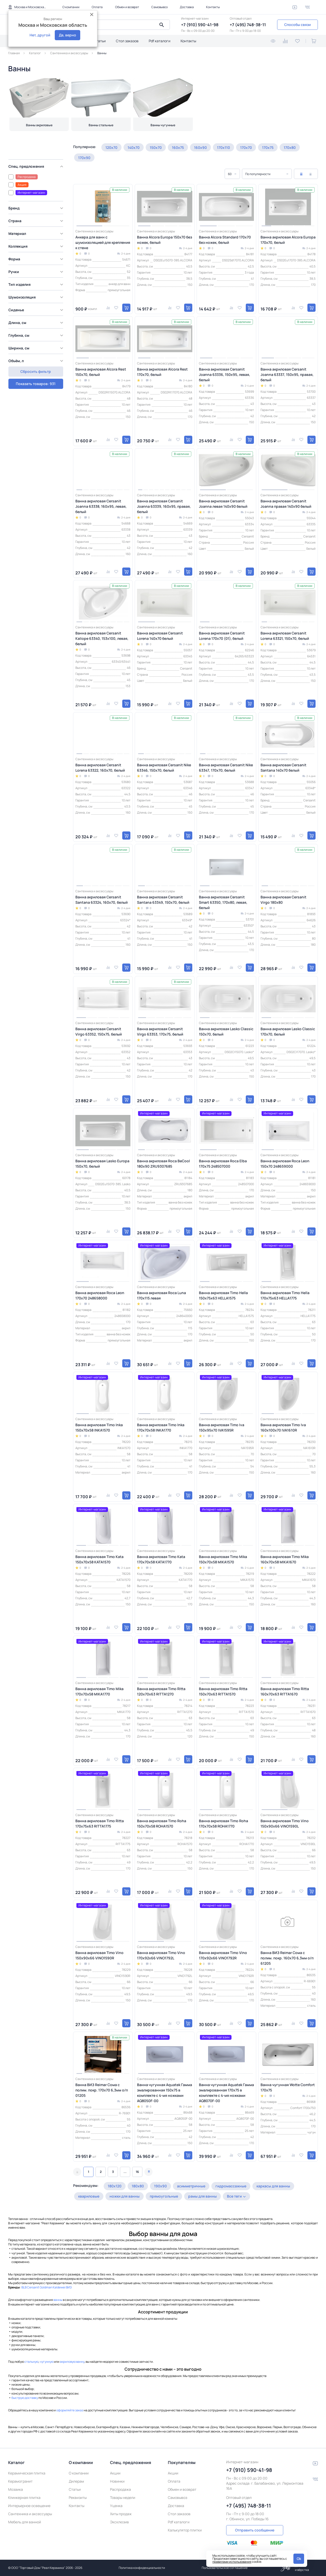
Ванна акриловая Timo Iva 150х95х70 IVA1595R (221, 1427)
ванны (57, 2300)
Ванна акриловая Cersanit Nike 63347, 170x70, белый (226, 767)
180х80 (138, 2186)
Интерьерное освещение (29, 2505)
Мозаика (15, 2489)
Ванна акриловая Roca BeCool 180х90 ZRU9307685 (163, 1163)
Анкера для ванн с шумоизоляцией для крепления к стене (102, 242)
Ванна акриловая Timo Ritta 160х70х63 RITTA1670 (285, 1691)
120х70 (111, 147)
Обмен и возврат (127, 7)
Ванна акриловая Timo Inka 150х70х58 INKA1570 (99, 1427)
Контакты (213, 7)
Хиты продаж (121, 2513)
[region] (37, 266)
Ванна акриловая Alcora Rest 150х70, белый (100, 372)
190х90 (160, 2186)
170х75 (268, 147)
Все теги (234, 2196)
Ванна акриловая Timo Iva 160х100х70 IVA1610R (283, 1427)
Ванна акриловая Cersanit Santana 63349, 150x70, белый (163, 900)
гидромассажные (230, 2186)
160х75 (178, 147)
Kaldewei (59, 2287)
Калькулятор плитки (185, 2530)
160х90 (200, 147)
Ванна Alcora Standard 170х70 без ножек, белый (225, 240)
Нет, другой (40, 35)
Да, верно (67, 35)
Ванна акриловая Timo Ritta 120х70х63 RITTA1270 (161, 1691)
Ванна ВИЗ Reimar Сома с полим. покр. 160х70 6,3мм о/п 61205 (287, 1958)
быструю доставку (24, 2398)
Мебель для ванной (24, 2522)
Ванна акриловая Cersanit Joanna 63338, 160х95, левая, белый (101, 506)
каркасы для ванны (273, 2186)
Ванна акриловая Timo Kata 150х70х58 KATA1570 (99, 1559)
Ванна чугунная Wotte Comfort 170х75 (288, 2087)
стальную (31, 2361)
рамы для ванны (202, 2196)
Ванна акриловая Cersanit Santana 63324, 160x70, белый (101, 900)
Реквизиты (78, 2497)
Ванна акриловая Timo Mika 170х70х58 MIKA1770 (99, 1691)
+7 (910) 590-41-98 (200, 24)
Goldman (46, 2287)
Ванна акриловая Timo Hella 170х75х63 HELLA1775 (285, 1295)
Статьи (100, 40)
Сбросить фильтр (35, 382)
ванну (80, 2361)
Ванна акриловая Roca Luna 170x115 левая (161, 1295)
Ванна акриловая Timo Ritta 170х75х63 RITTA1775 (99, 1823)
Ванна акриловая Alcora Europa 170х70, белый (288, 240)
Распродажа (120, 2489)
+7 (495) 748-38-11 (248, 24)
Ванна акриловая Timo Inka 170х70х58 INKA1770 (160, 1427)
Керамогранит (20, 2481)
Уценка (116, 2505)
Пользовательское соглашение (225, 2568)
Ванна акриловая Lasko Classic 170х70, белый (288, 1031)
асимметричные (191, 2186)
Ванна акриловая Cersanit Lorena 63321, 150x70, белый (285, 636)
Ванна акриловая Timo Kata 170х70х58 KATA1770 (161, 1559)
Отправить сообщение (254, 2530)
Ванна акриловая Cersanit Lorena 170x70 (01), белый (222, 636)
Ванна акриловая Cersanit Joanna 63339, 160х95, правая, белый (164, 506)
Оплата (97, 7)
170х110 (223, 147)
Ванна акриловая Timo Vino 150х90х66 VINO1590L (285, 1823)
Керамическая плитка (26, 2473)
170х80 (290, 147)
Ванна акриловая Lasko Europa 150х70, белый (102, 1163)
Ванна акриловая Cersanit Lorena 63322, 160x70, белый (100, 767)
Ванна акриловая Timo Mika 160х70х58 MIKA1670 (285, 1559)
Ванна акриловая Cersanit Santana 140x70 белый (283, 767)
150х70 (156, 147)
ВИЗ (69, 2287)
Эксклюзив (119, 2522)
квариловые (88, 2196)
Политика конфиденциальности (142, 2568)
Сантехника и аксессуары (30, 2513)
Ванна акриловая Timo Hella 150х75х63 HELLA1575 (223, 1295)
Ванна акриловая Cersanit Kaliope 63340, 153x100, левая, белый (101, 638)
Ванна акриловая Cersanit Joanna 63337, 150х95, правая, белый (287, 374)
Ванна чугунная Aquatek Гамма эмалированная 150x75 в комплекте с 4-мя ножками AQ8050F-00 (164, 2092)
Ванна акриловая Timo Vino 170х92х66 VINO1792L (161, 1955)
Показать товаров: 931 (36, 370)
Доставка (187, 7)
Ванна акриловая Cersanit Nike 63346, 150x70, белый (164, 767)
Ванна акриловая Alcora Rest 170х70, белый (162, 372)
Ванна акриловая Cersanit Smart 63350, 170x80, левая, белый (223, 902)
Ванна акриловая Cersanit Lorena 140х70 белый (160, 636)
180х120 (114, 2186)
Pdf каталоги (159, 40)
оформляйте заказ (69, 2410)
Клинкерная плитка (24, 2497)
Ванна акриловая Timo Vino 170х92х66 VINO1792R (223, 1955)
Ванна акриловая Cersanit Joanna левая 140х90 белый (223, 504)
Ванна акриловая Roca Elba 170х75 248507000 (223, 1163)
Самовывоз (159, 7)
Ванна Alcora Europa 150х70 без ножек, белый (164, 240)
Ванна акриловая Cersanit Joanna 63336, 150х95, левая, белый (224, 374)
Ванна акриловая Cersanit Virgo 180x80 (283, 900)
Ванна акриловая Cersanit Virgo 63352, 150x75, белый (98, 1031)
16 (137, 2172)
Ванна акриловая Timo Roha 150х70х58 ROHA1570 (161, 1823)
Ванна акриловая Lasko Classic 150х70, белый (226, 1031)
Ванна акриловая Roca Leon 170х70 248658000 (99, 1295)
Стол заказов (127, 40)
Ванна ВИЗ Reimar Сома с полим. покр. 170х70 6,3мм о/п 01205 (101, 2090)
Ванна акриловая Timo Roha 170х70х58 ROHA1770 (223, 1823)
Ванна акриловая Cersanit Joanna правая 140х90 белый (286, 504)
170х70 (246, 147)
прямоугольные (164, 2196)
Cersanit (33, 2287)
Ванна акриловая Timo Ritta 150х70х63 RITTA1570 (223, 1691)
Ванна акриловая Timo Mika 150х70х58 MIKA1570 (223, 1559)
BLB (23, 2287)
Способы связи (297, 24)
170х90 (84, 157)
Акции (115, 2473)
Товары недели (122, 2497)
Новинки (117, 2481)
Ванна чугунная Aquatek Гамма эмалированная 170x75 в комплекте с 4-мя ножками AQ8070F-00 (226, 2092)
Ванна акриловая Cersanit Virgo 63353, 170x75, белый (160, 1031)
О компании (70, 7)
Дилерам (76, 2481)
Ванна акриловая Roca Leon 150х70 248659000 (285, 1163)
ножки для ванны (125, 2196)
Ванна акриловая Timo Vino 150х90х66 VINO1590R (99, 1955)
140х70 (134, 147)
